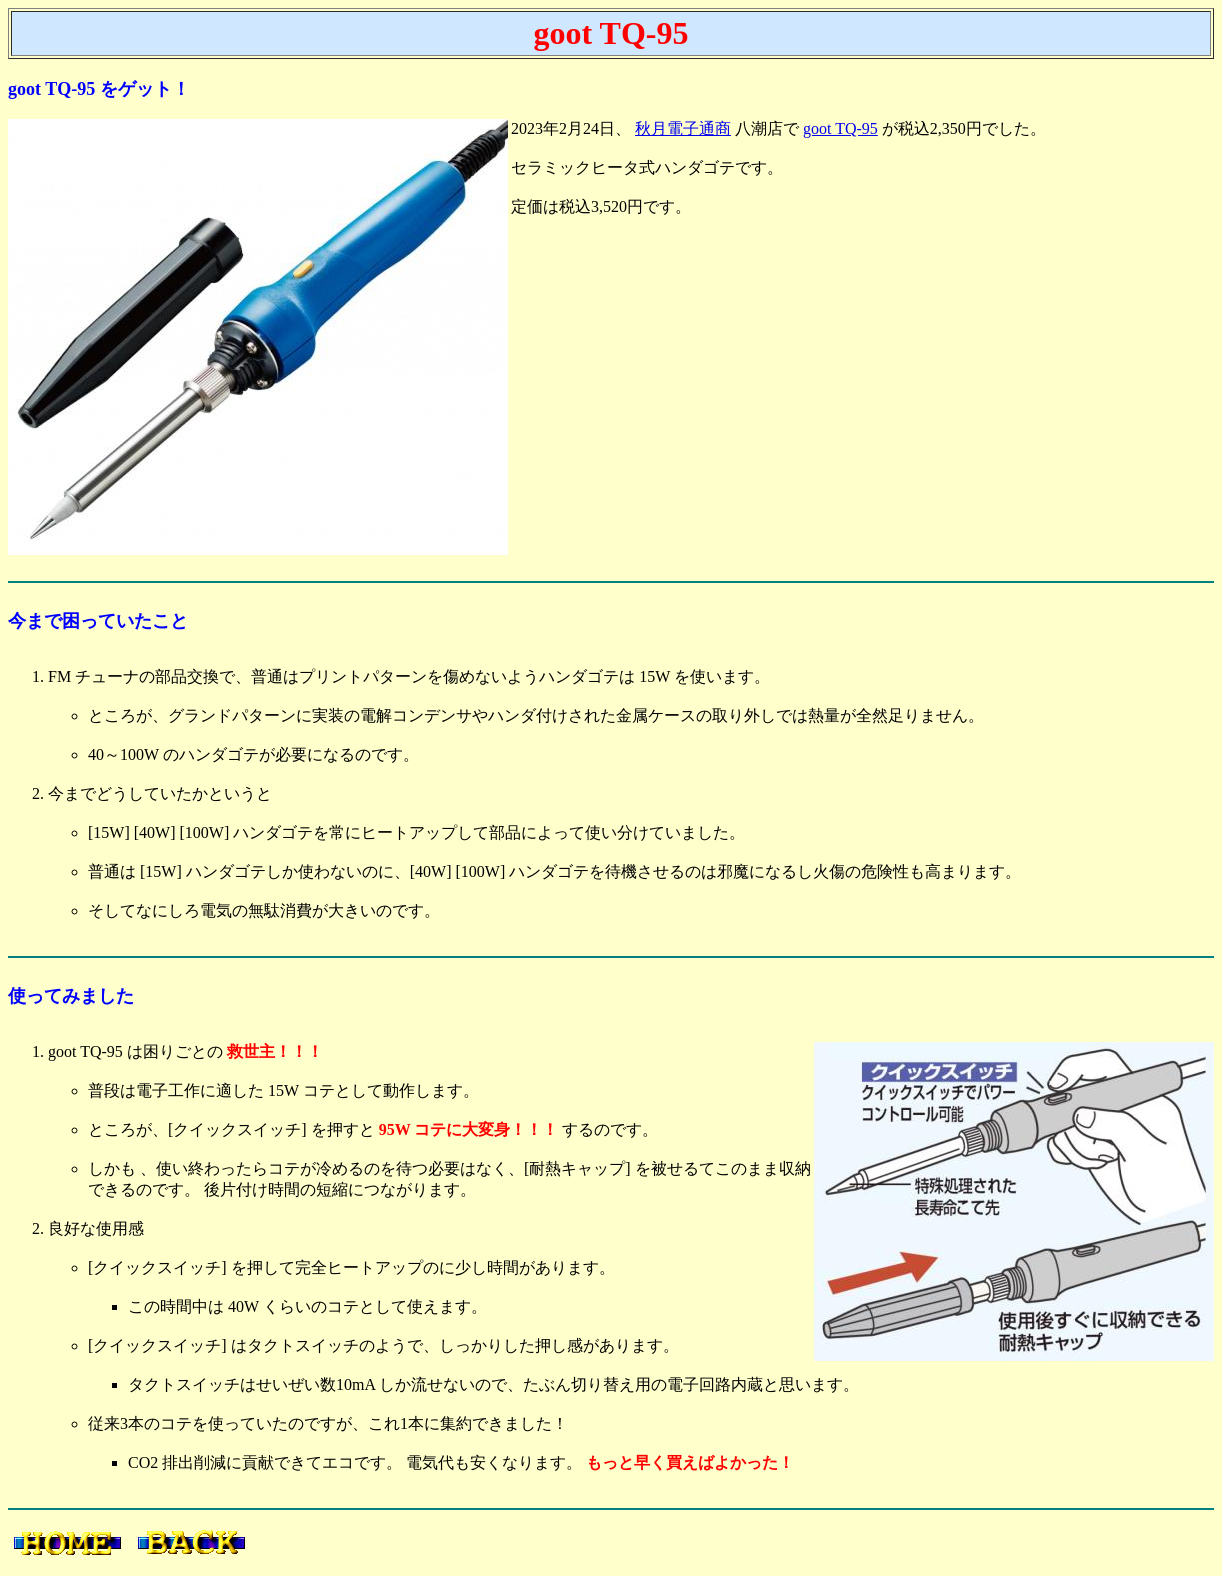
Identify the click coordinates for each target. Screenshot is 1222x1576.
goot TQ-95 (840, 128)
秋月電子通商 (683, 128)
